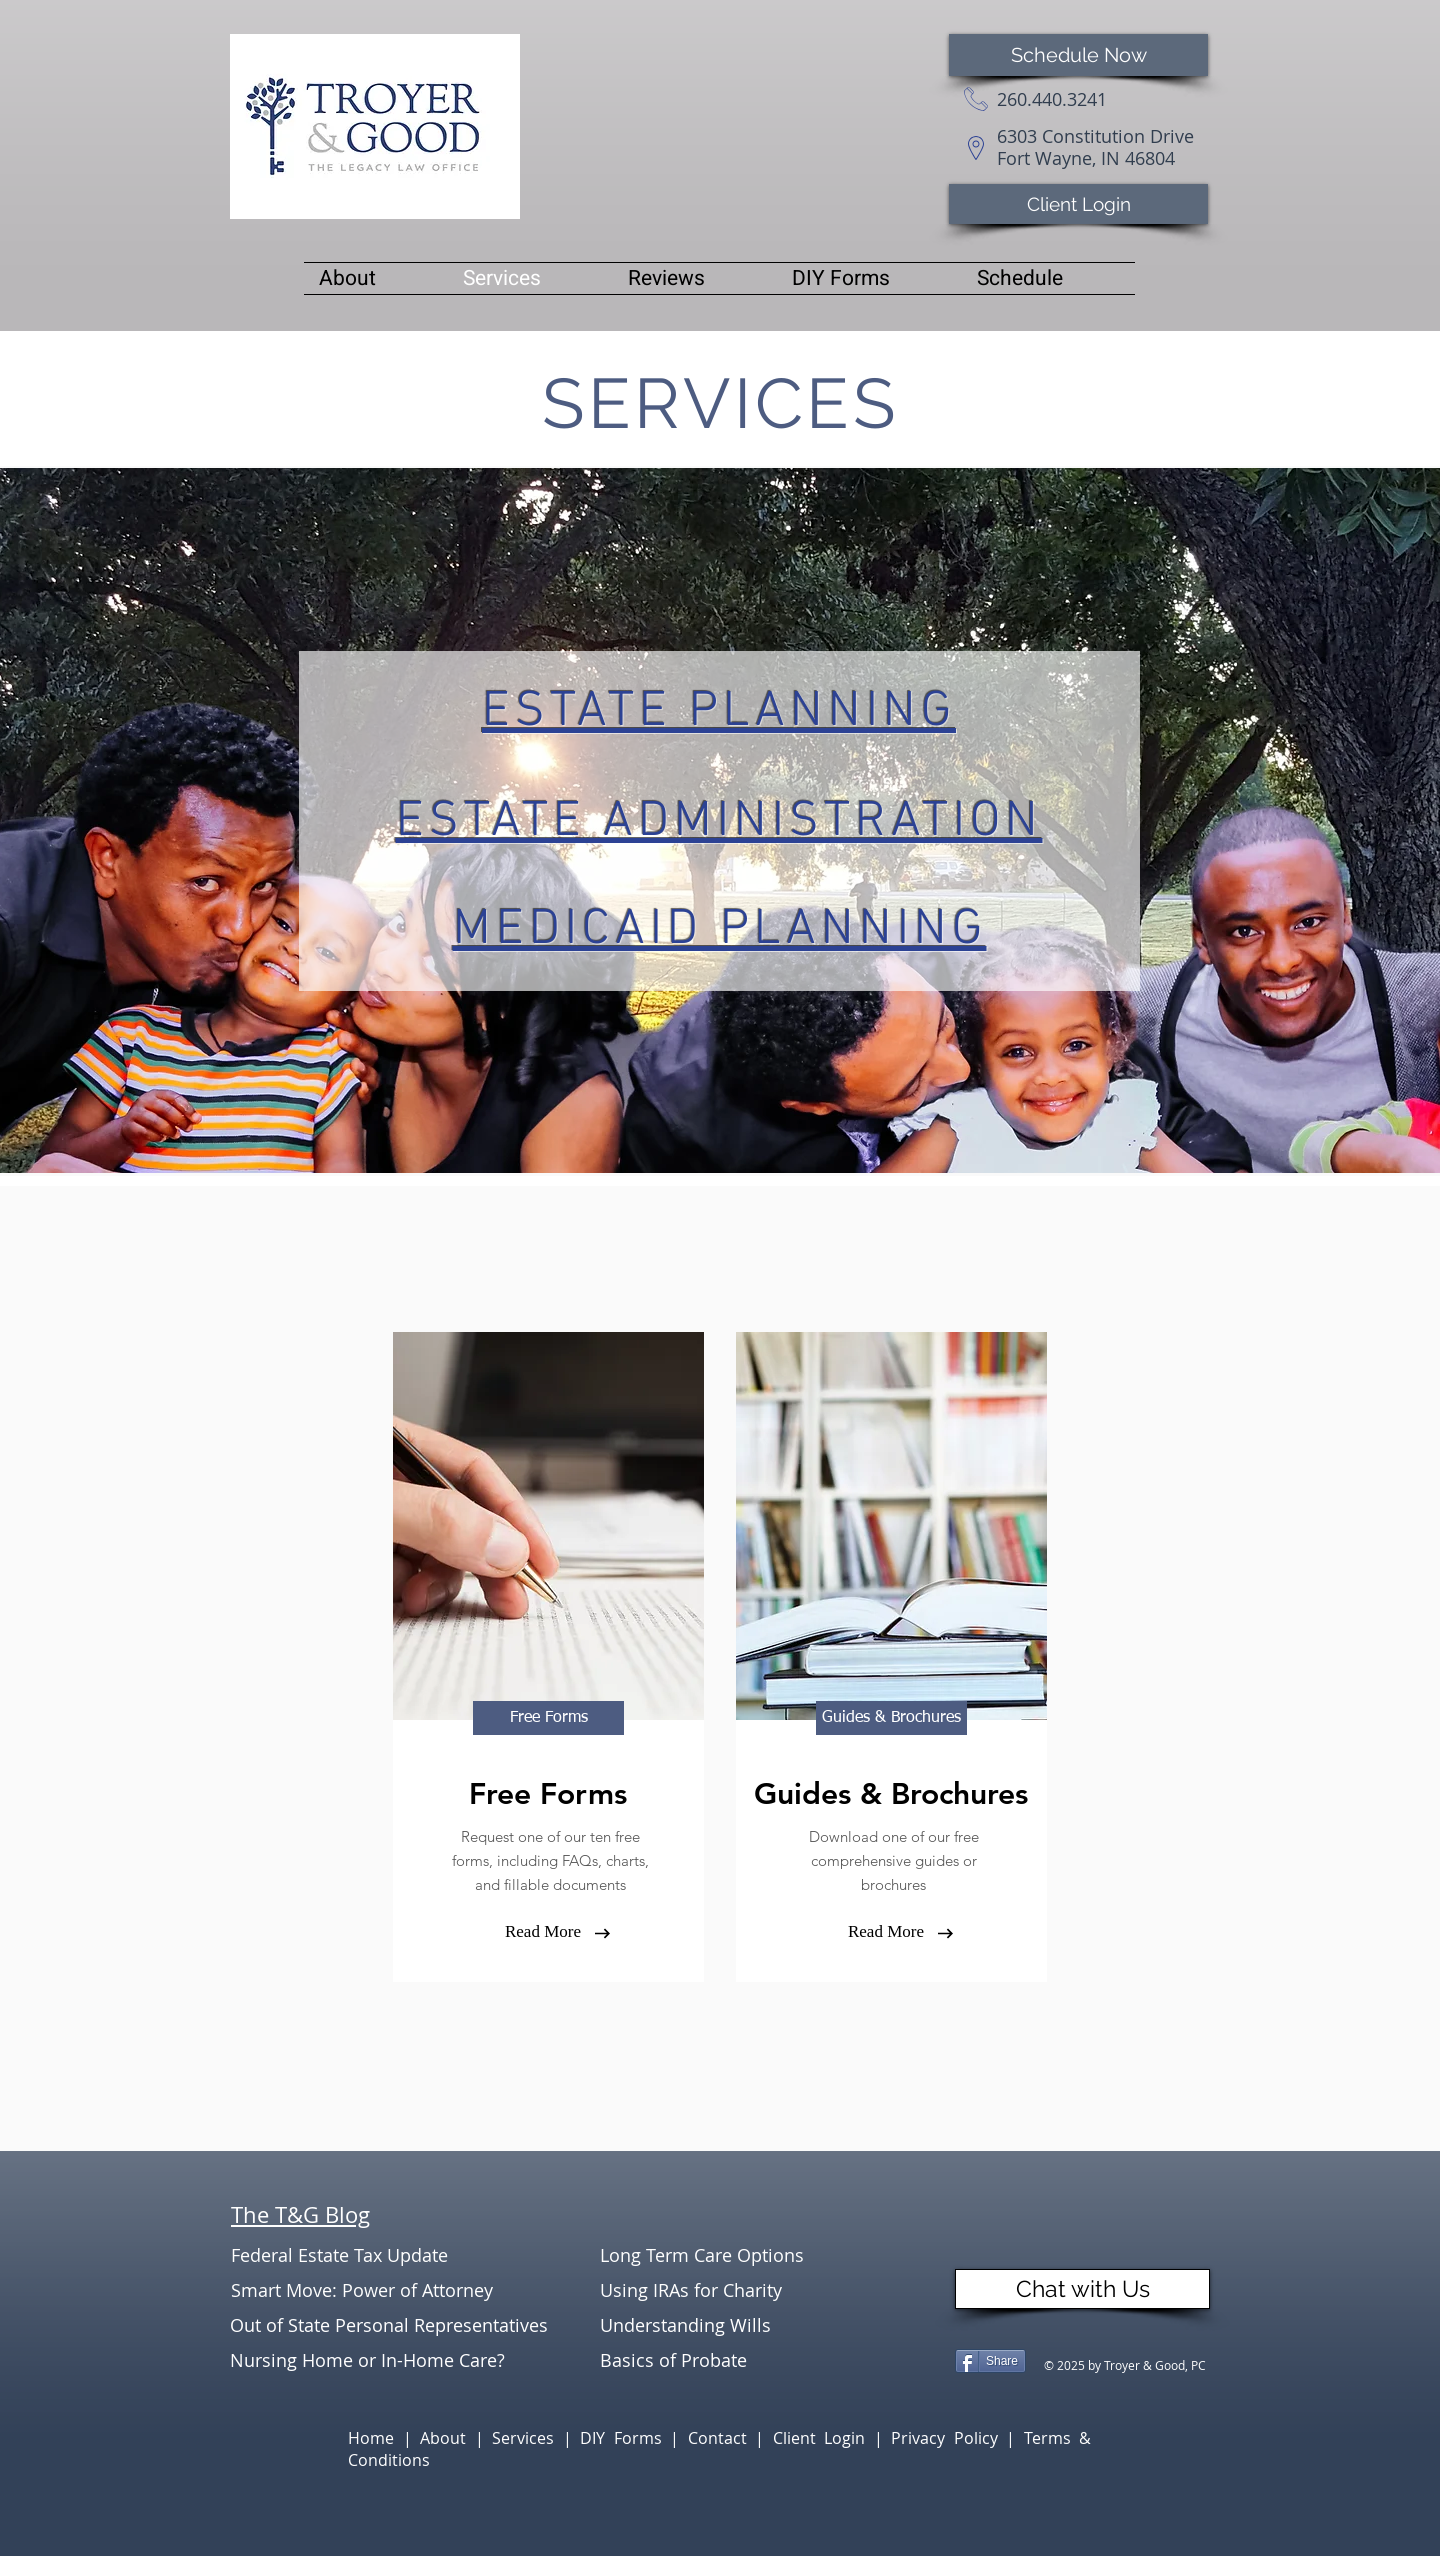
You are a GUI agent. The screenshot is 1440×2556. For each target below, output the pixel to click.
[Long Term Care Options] (722, 2255)
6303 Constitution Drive (1095, 136)
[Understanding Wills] (722, 2325)
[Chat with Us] (1082, 2289)
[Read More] (543, 1932)
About (447, 2438)
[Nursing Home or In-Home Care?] (367, 2360)
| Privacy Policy (940, 2438)
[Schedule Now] (1078, 55)
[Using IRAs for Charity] (722, 2290)
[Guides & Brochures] (891, 1718)
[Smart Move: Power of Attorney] (362, 2290)
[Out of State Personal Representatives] (391, 2325)
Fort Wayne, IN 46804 (1086, 158)
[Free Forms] (548, 1718)
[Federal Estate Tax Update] (353, 2255)
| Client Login (814, 2438)
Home (375, 2438)
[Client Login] (1078, 204)
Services (527, 2438)
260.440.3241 (1052, 99)
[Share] (990, 2361)
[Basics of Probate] (722, 2360)
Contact (722, 2438)
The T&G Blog (300, 2214)
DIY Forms (625, 2438)
